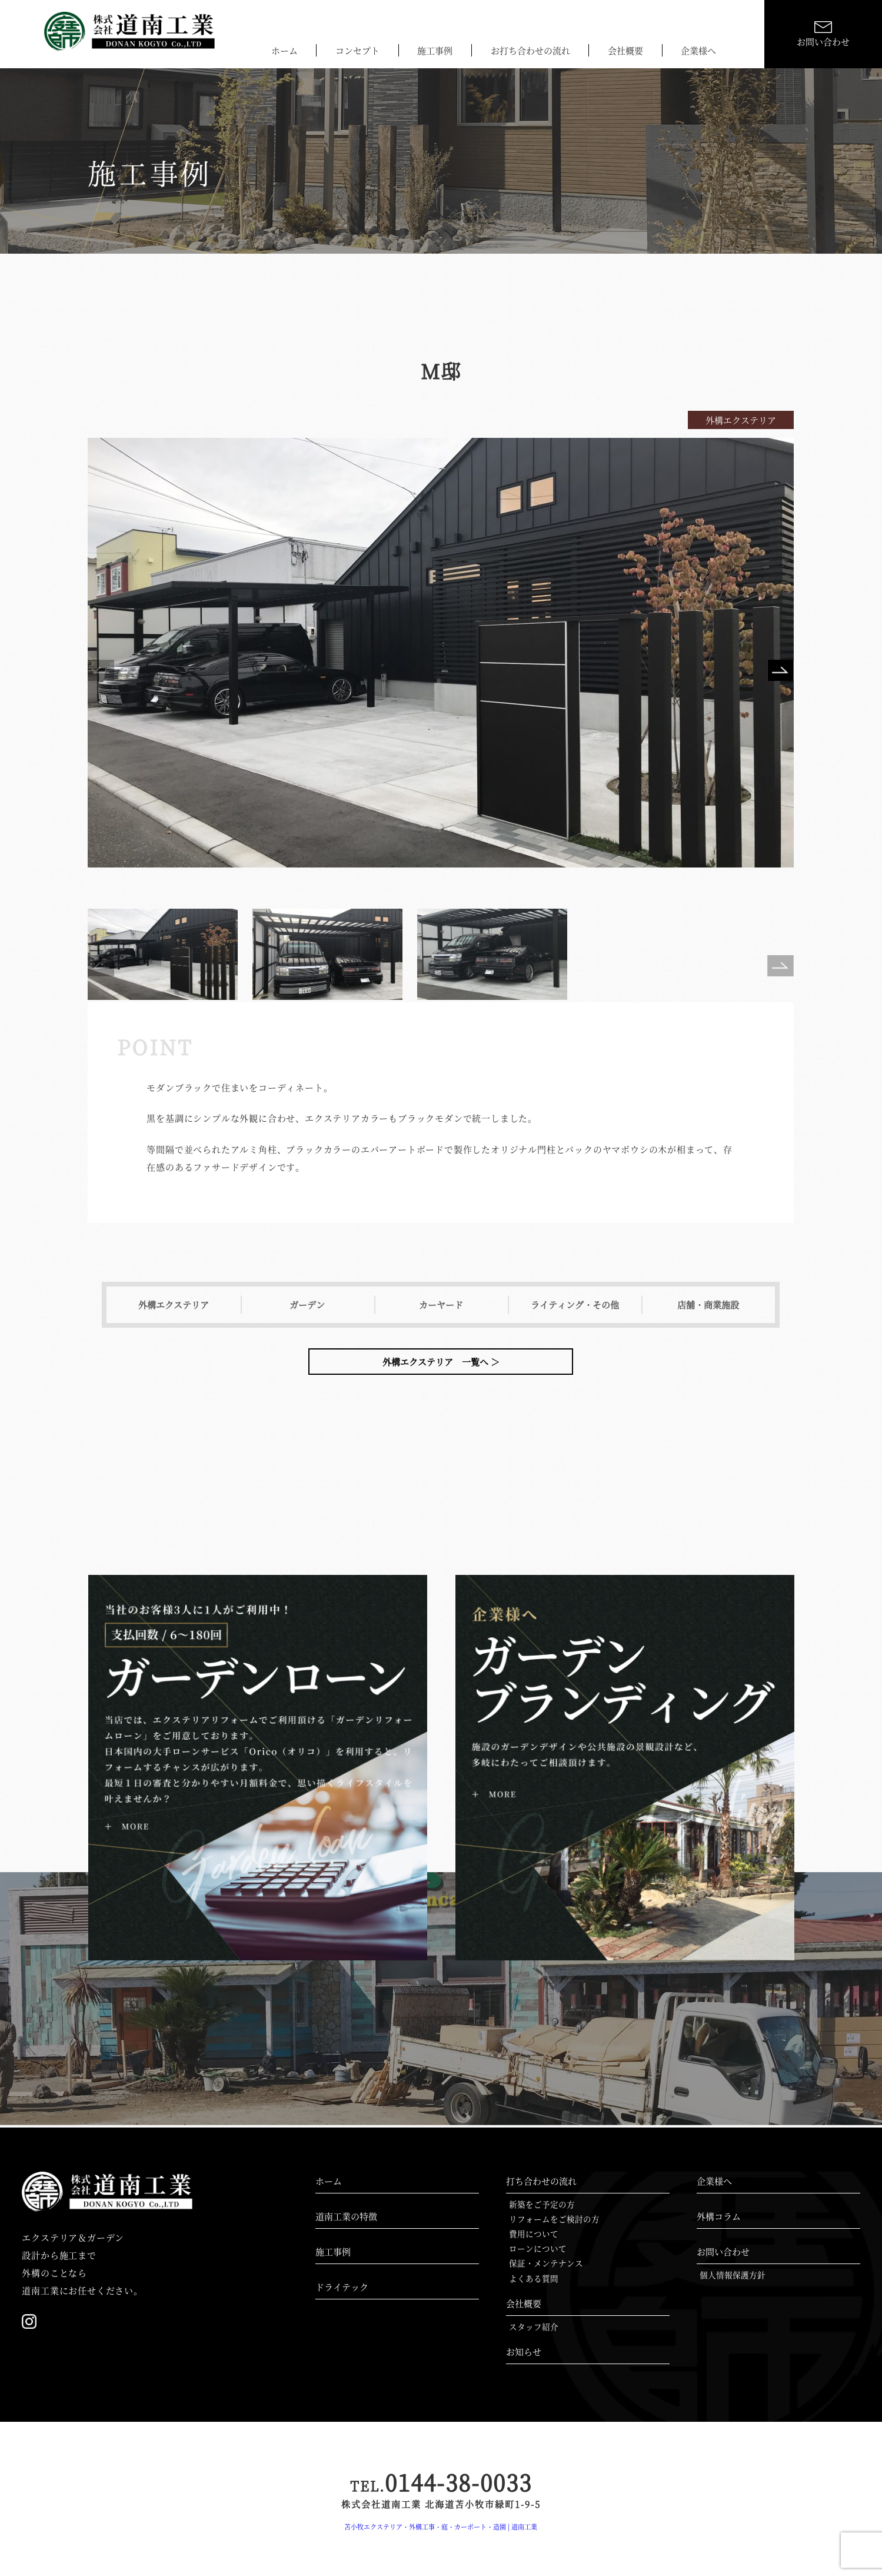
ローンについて (538, 2248)
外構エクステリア (173, 1304)
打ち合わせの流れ (541, 2181)
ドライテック (341, 2287)
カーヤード (441, 1304)
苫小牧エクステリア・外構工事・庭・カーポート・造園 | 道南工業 (440, 2526)
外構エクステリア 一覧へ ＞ (441, 1361)
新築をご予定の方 (542, 2204)
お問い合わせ (723, 2251)
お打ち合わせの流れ (530, 50)
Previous (101, 673)
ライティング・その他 (575, 1304)
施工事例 (434, 50)
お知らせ (523, 2351)
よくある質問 (533, 2278)
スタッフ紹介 (533, 2326)
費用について (533, 2233)
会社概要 (625, 50)
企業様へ (698, 50)
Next (780, 673)
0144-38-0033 (441, 2482)
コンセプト (357, 50)
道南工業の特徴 (346, 2216)
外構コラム (719, 2216)
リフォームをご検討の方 (554, 2219)
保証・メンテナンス (546, 2263)
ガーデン (307, 1304)
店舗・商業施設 (708, 1304)
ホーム (284, 50)
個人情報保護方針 (732, 2275)
